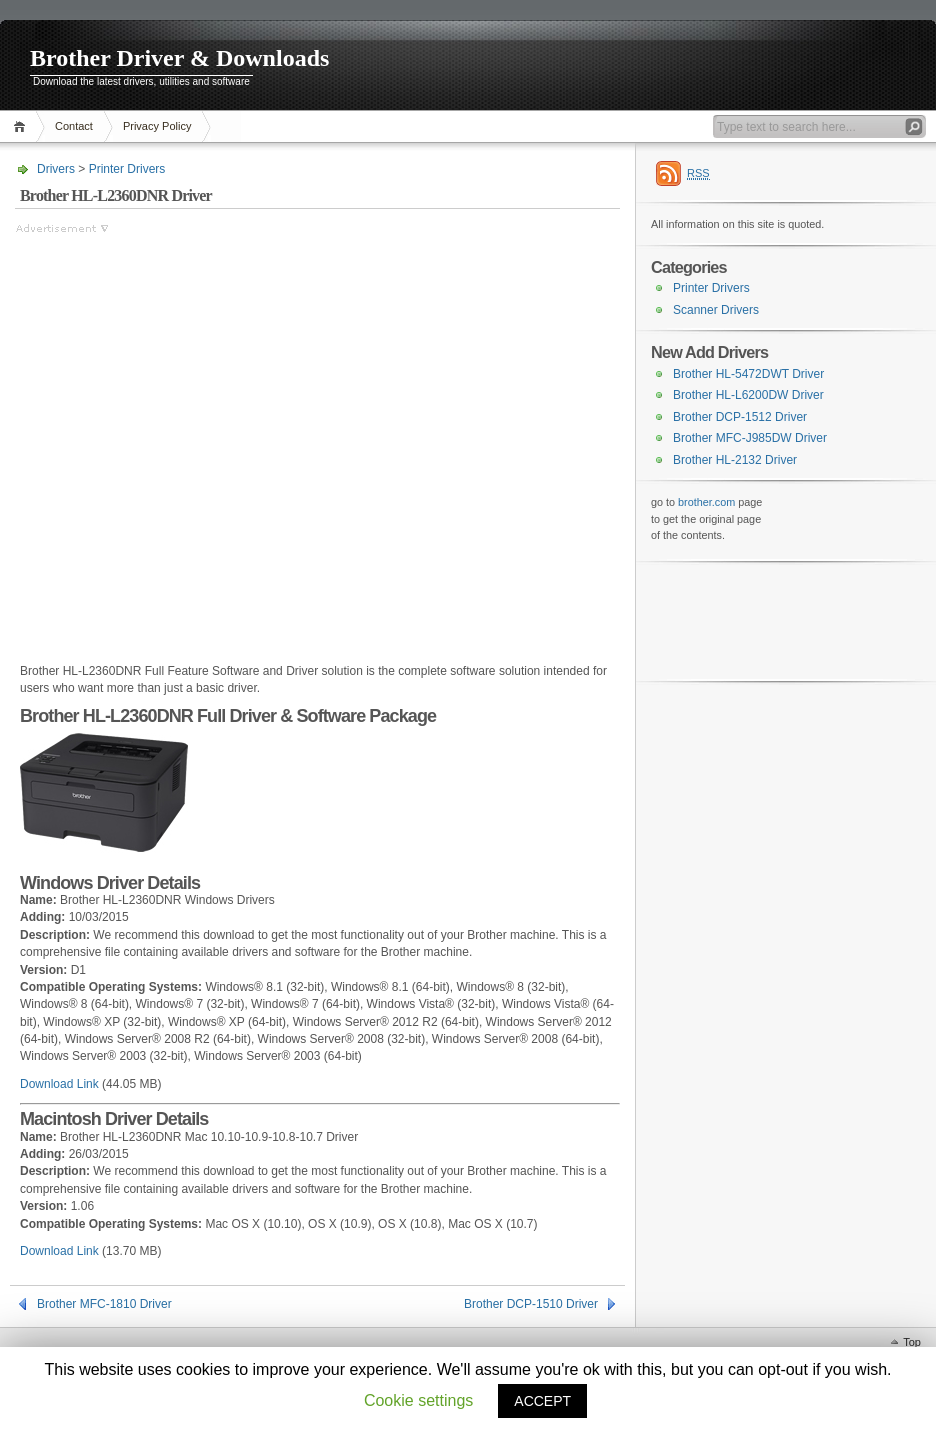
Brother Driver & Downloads (179, 58)
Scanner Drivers (716, 310)
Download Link (59, 1084)
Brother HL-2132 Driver (735, 460)
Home (22, 126)
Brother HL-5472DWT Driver (748, 374)
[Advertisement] (202, 439)
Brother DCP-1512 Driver (740, 417)
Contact (74, 126)
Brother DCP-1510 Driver (531, 1304)
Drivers (56, 169)
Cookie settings (418, 1400)
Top (912, 1342)
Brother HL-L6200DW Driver (748, 395)
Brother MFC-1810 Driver (104, 1304)
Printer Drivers (127, 169)
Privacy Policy (157, 126)
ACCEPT (542, 1401)
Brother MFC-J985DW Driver (750, 438)
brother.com (706, 502)
